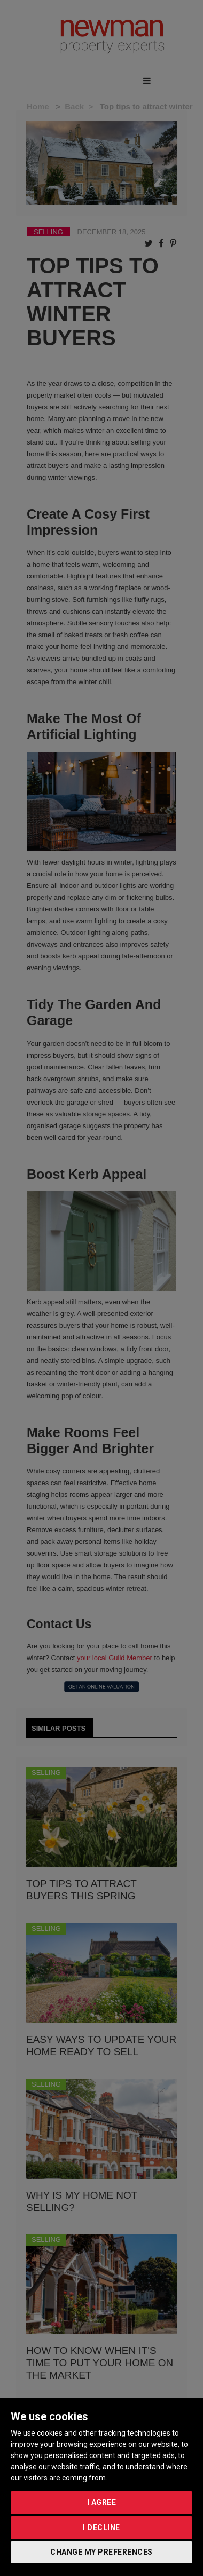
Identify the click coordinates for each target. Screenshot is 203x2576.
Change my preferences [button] (101, 2552)
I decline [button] (101, 2527)
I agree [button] (101, 2502)
